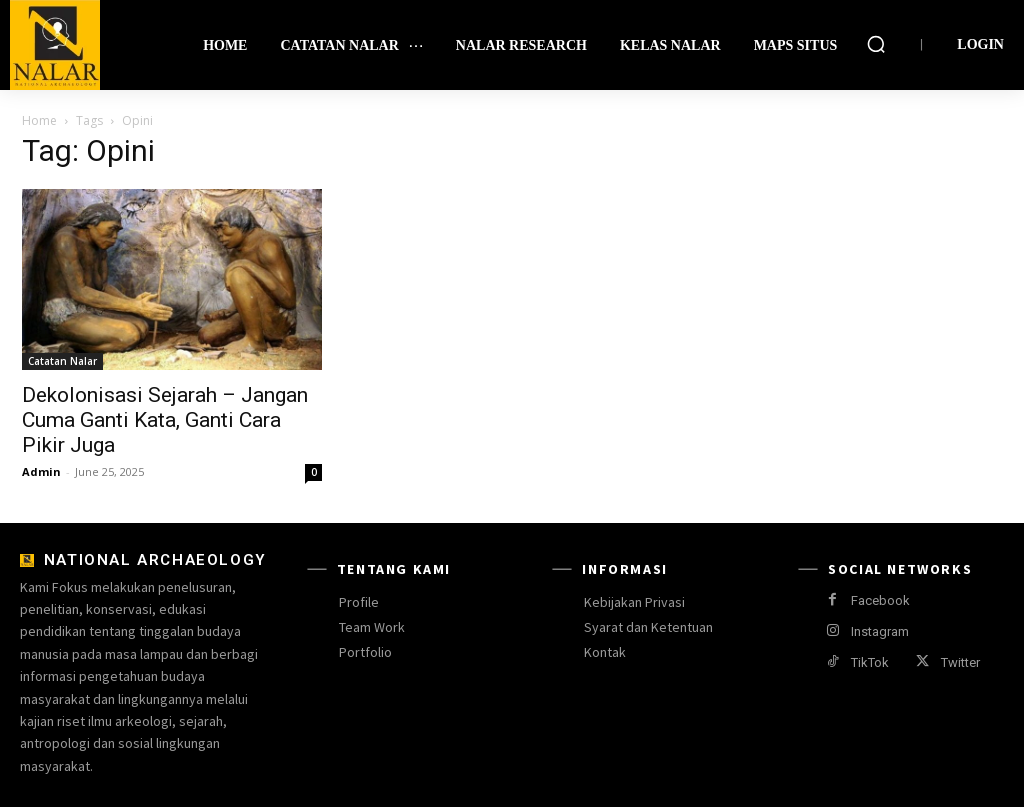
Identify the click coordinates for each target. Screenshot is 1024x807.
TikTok (870, 662)
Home (39, 120)
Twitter (960, 662)
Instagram (880, 631)
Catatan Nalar (62, 361)
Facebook (880, 600)
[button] (876, 44)
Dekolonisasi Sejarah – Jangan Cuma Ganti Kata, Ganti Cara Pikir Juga (165, 420)
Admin (41, 471)
